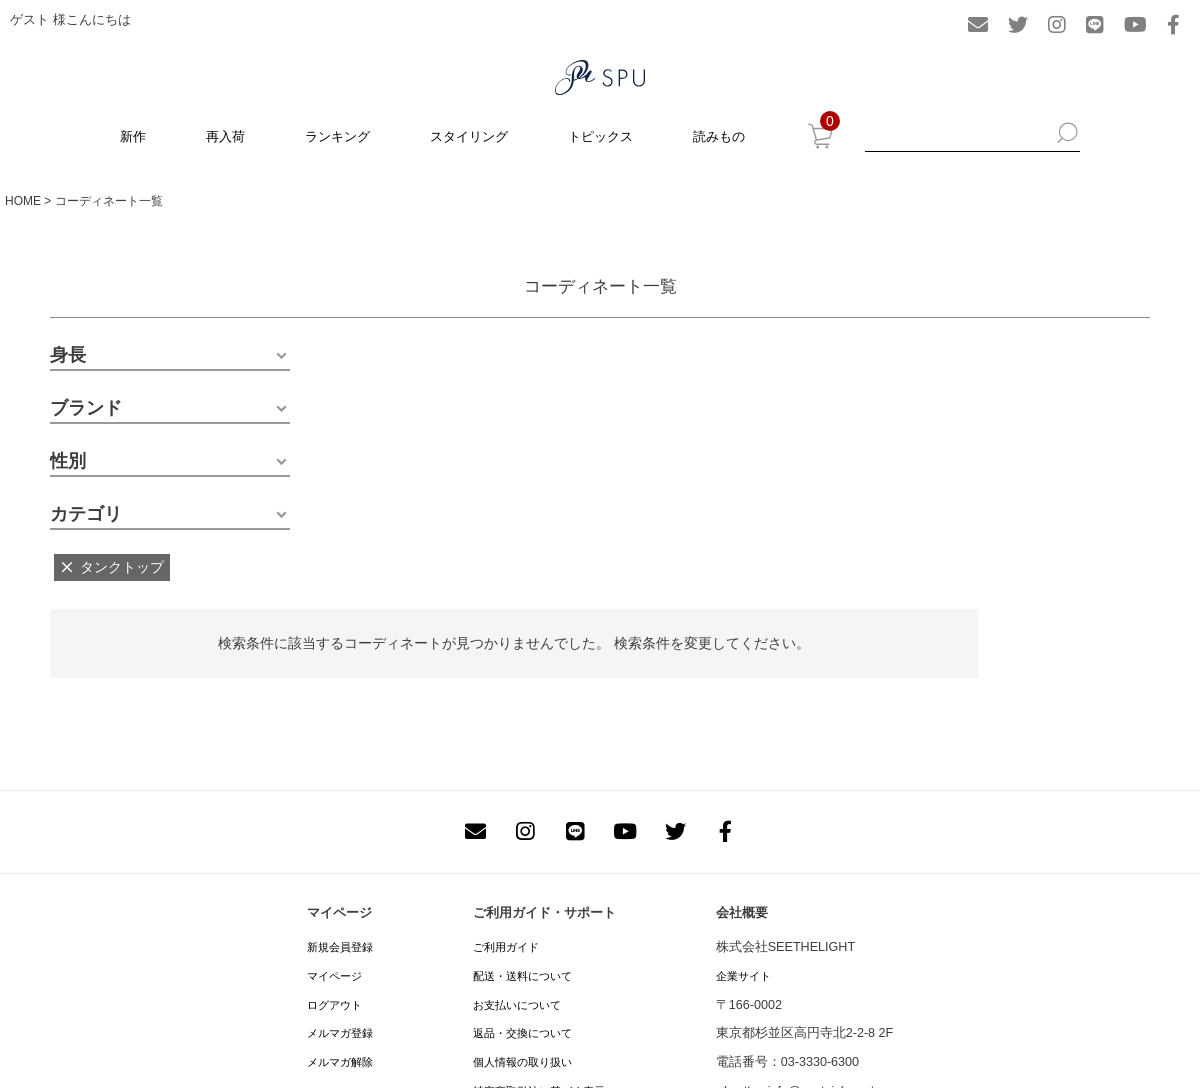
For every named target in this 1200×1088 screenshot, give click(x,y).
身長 (68, 355)
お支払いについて (517, 1005)
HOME (23, 201)
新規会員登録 (340, 947)
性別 (68, 461)
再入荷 (225, 136)
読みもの (719, 136)
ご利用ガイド (506, 947)
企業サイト (743, 976)
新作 (133, 136)
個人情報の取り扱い (522, 1062)
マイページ (334, 976)
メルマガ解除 (340, 1062)
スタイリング (469, 136)
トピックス (600, 136)
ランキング (337, 136)
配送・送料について (522, 976)
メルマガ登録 (340, 1033)
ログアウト (334, 1005)
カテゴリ (86, 514)
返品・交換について (522, 1033)
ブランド (86, 408)
